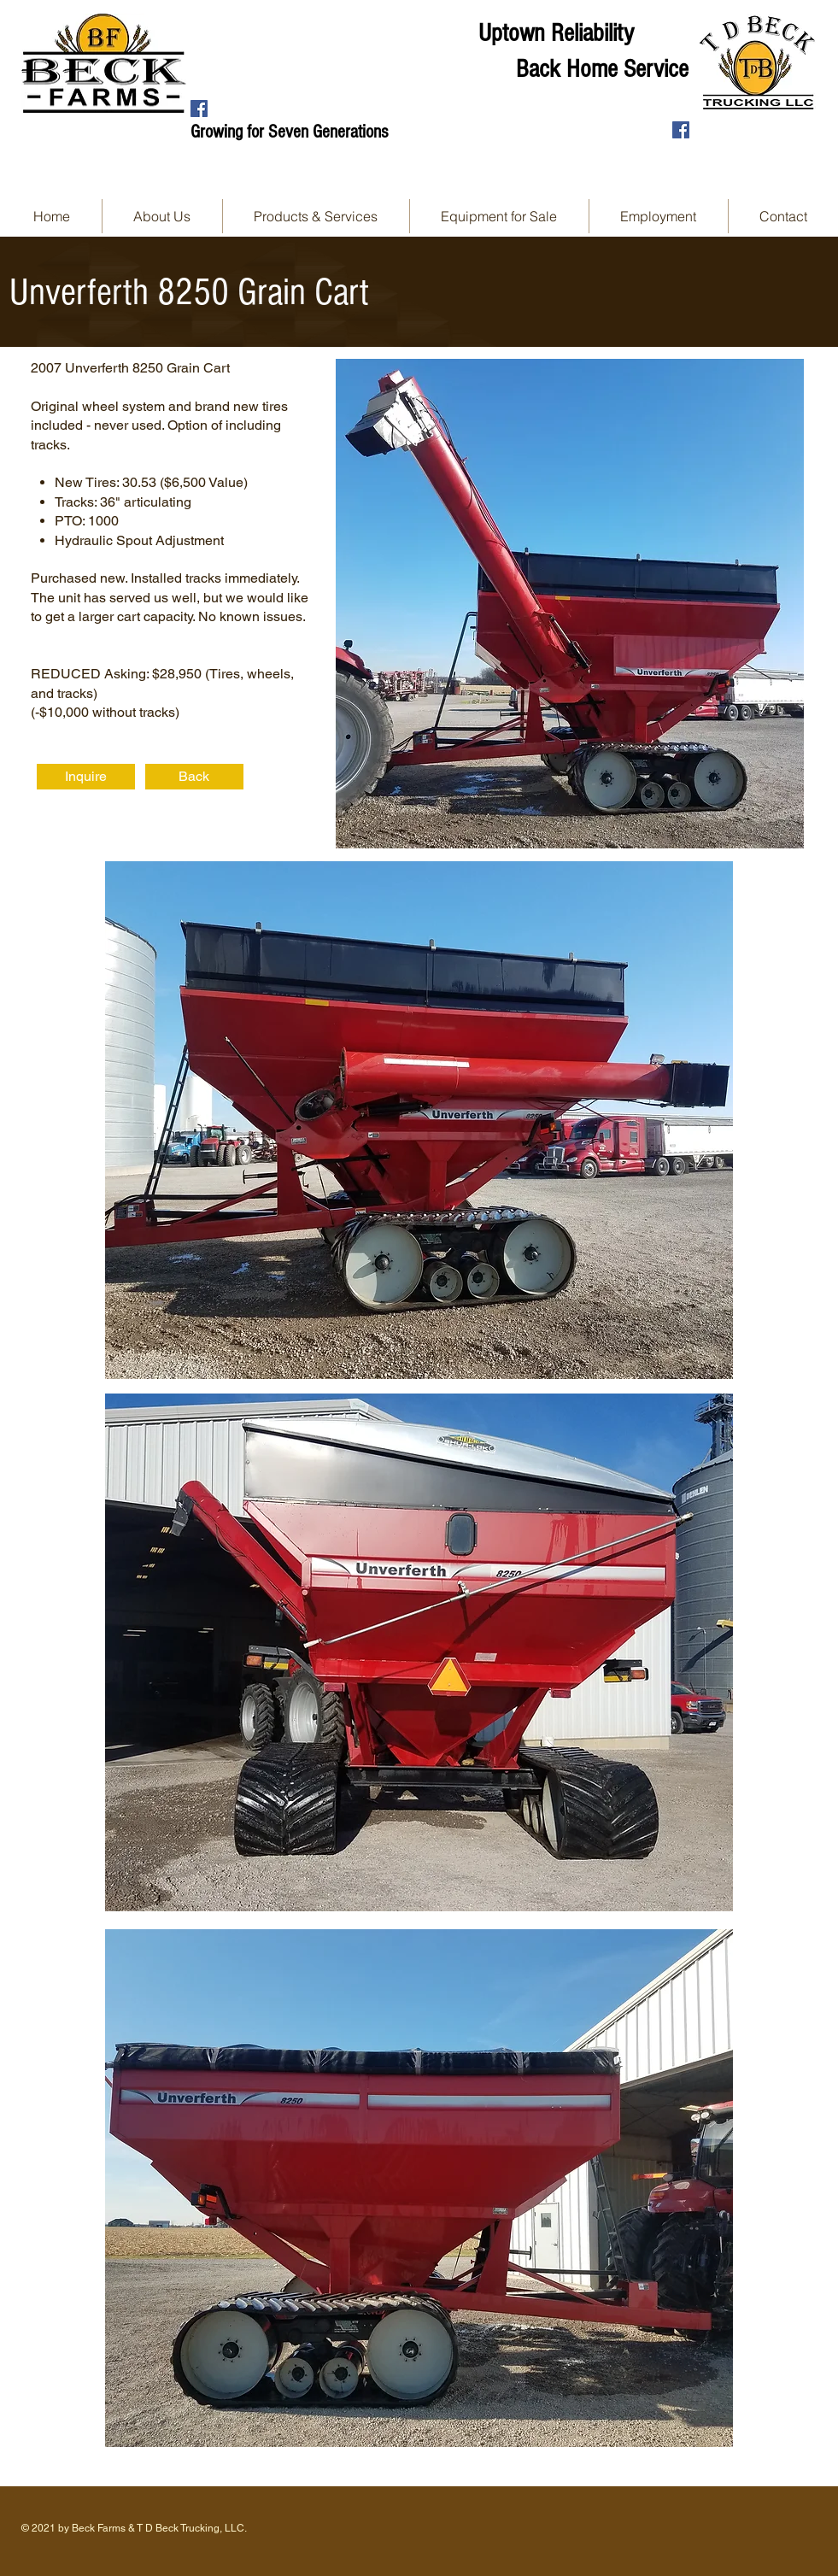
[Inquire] (86, 776)
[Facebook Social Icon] (199, 108)
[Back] (194, 776)
